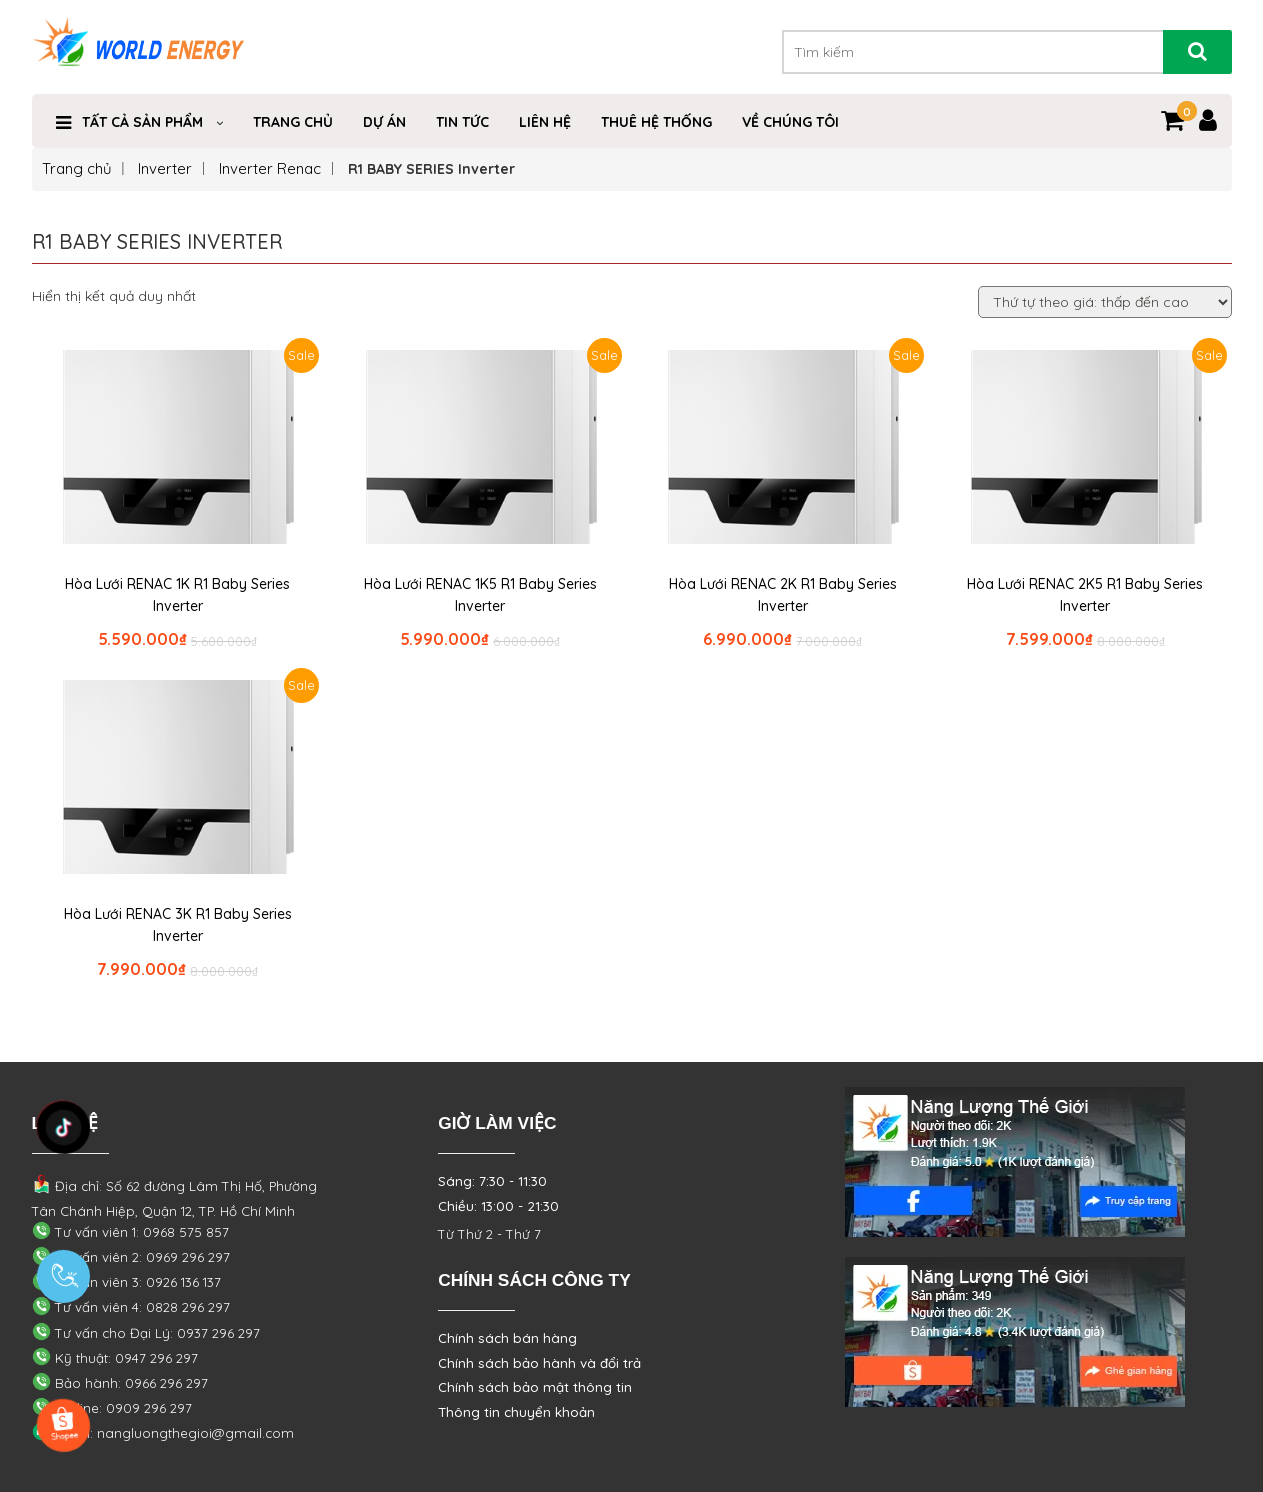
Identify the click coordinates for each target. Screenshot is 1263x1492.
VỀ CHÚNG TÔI (790, 122)
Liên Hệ (545, 122)
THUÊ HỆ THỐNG (656, 122)
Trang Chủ (293, 122)
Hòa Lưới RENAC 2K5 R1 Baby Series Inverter (1085, 595)
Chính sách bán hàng (507, 1338)
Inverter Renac (270, 168)
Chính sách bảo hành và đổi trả (539, 1363)
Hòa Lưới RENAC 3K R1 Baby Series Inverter (178, 925)
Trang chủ (77, 168)
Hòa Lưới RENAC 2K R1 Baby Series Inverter (783, 595)
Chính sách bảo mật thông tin (535, 1387)
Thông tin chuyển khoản (516, 1412)
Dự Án (384, 122)
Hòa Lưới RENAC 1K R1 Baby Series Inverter (177, 595)
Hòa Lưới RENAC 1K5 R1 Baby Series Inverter (480, 595)
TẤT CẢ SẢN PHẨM (142, 122)
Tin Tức (462, 122)
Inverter (165, 168)
